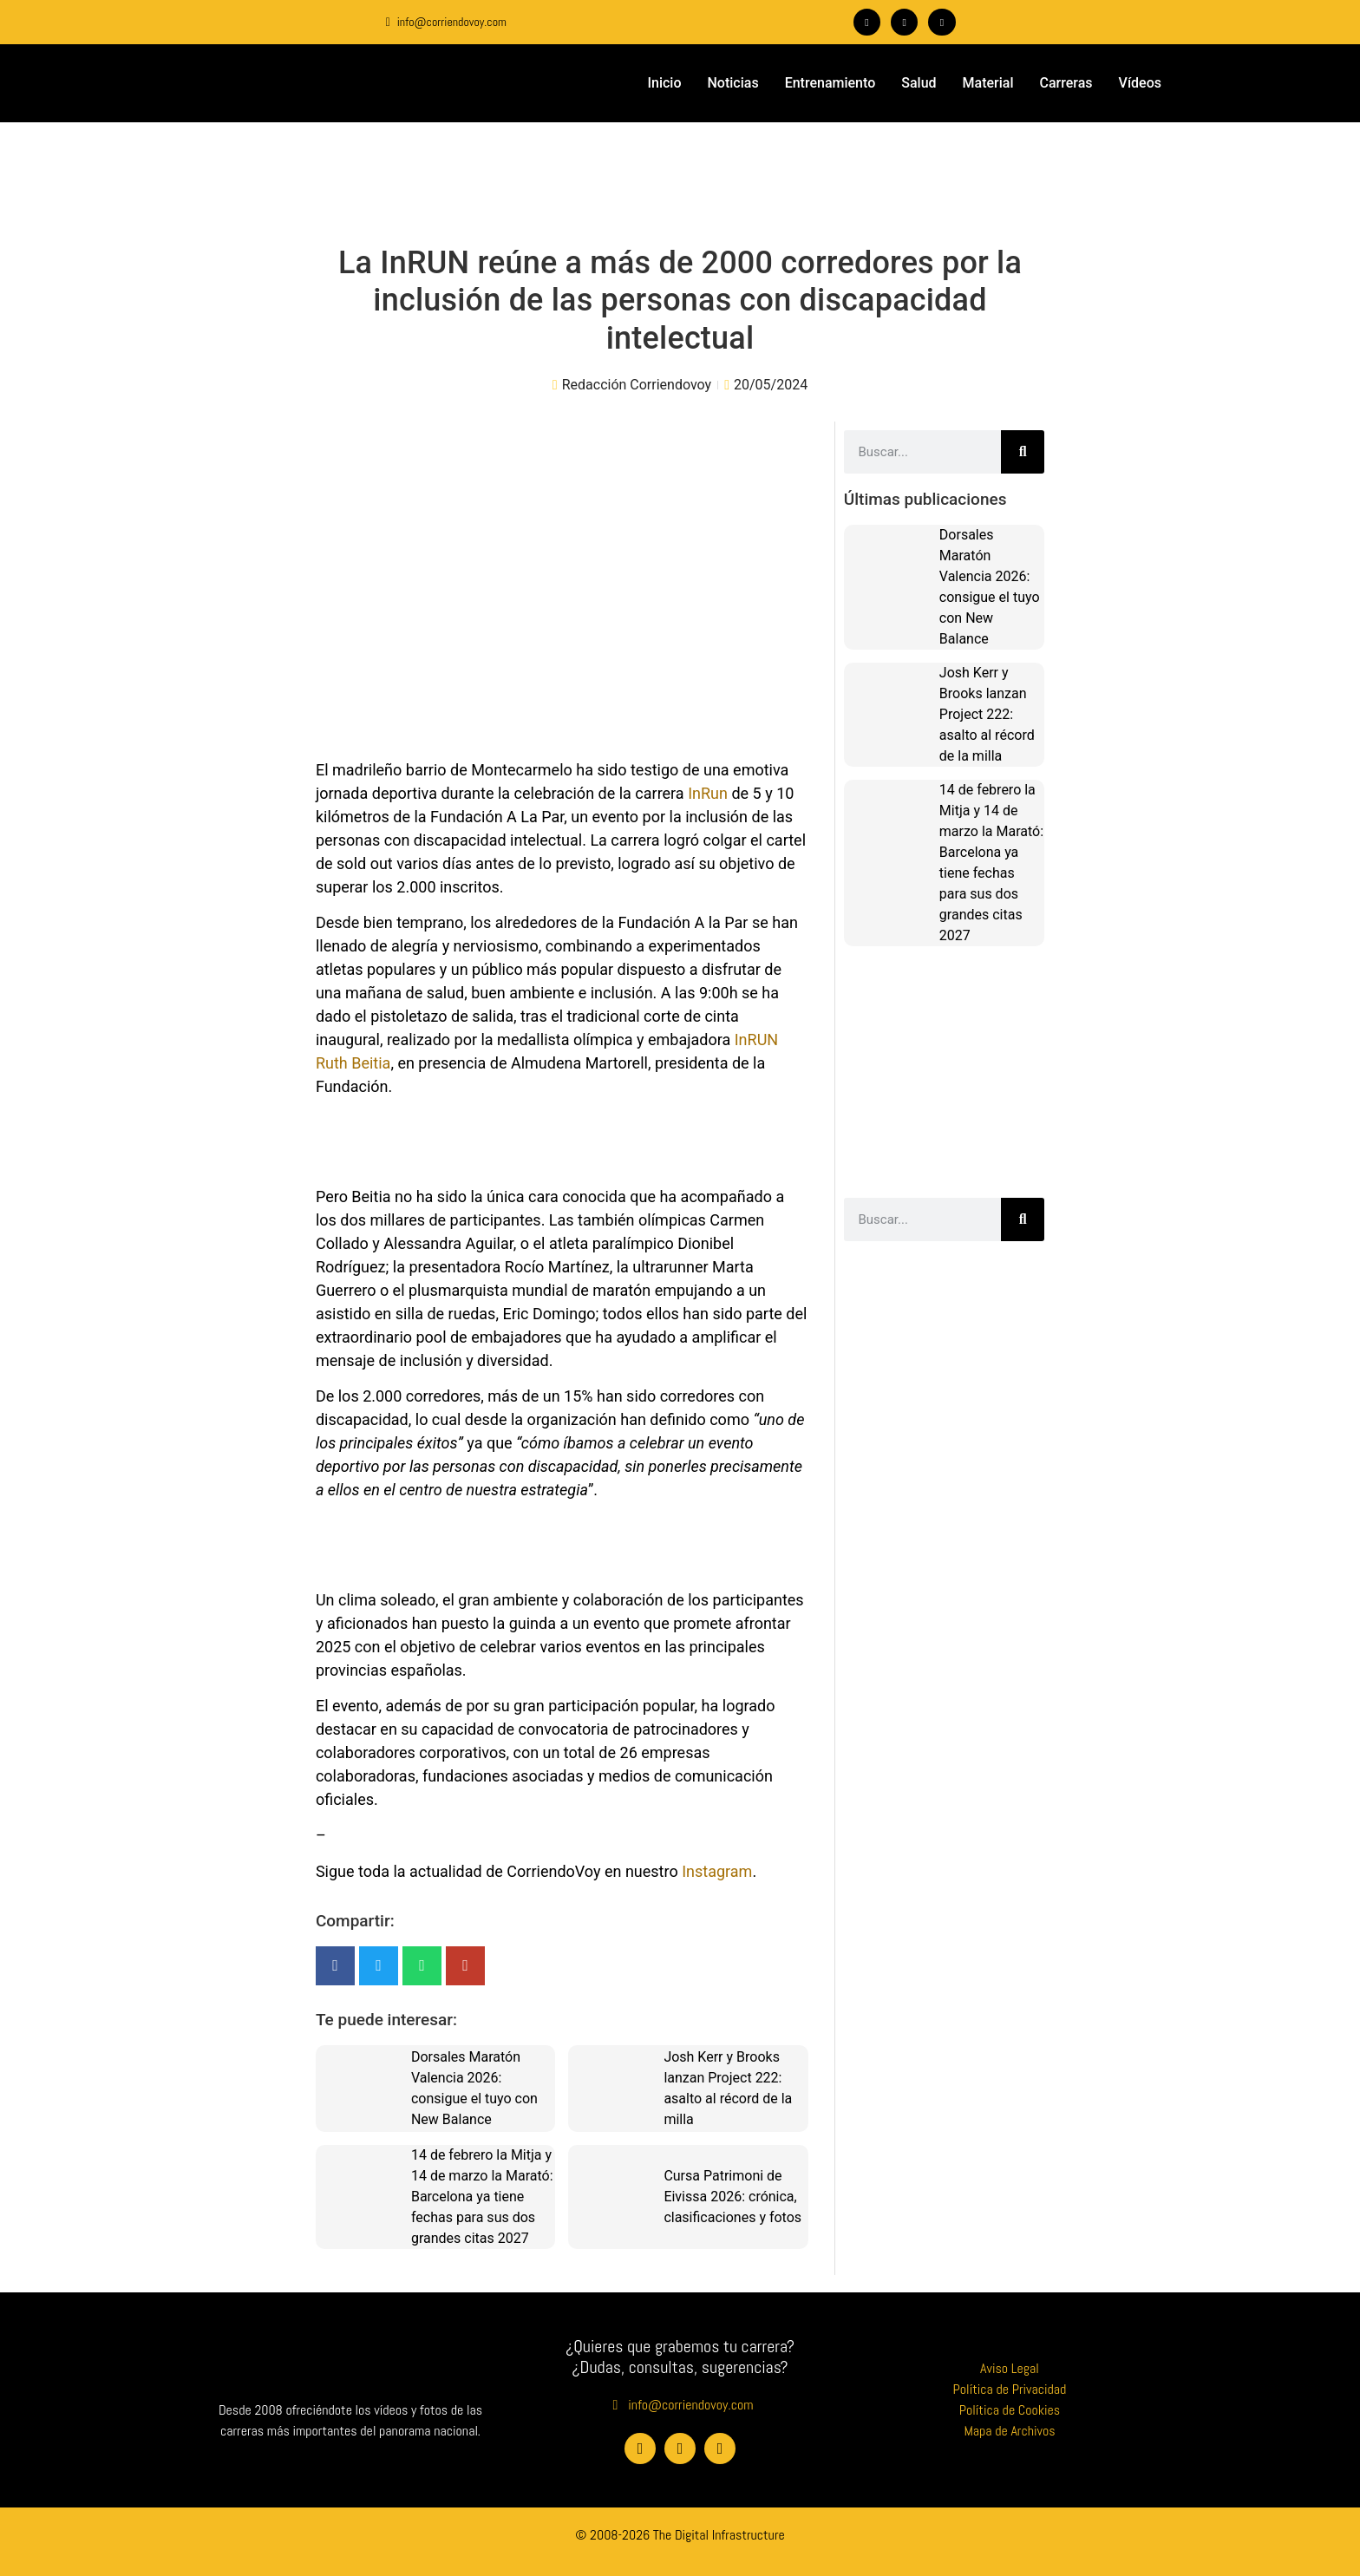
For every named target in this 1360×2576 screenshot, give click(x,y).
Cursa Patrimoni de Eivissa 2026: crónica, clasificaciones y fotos (732, 2196)
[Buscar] (1022, 452)
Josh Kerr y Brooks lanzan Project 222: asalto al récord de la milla (987, 714)
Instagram (717, 1871)
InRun (708, 793)
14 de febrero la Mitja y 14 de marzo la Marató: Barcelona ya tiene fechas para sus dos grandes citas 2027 (482, 2196)
